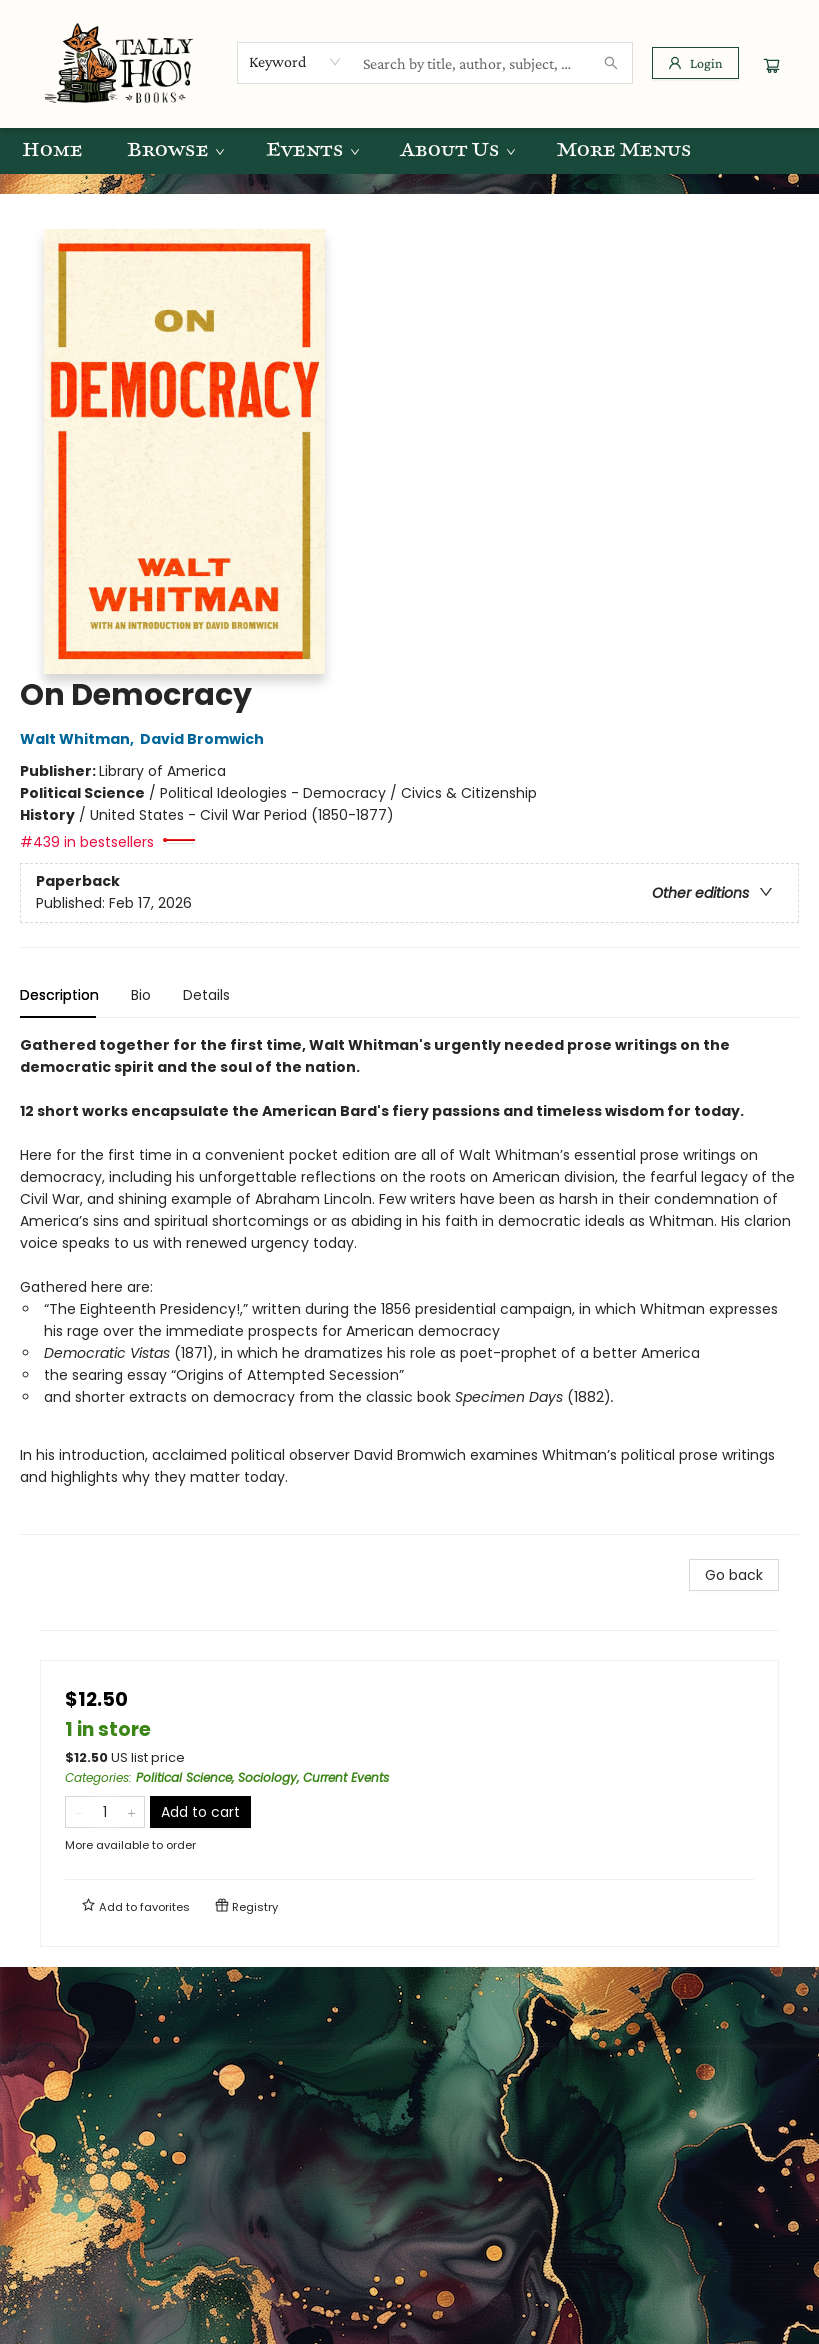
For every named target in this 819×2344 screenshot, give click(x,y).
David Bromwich (205, 739)
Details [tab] (206, 995)
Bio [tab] (141, 995)
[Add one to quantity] (131, 1812)
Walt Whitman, (80, 739)
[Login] (695, 63)
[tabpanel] (409, 1284)
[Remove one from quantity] (78, 1812)
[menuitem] (52, 151)
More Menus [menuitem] (624, 150)
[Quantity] (105, 1812)
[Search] (611, 63)
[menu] (409, 151)
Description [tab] (59, 995)
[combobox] (295, 62)
